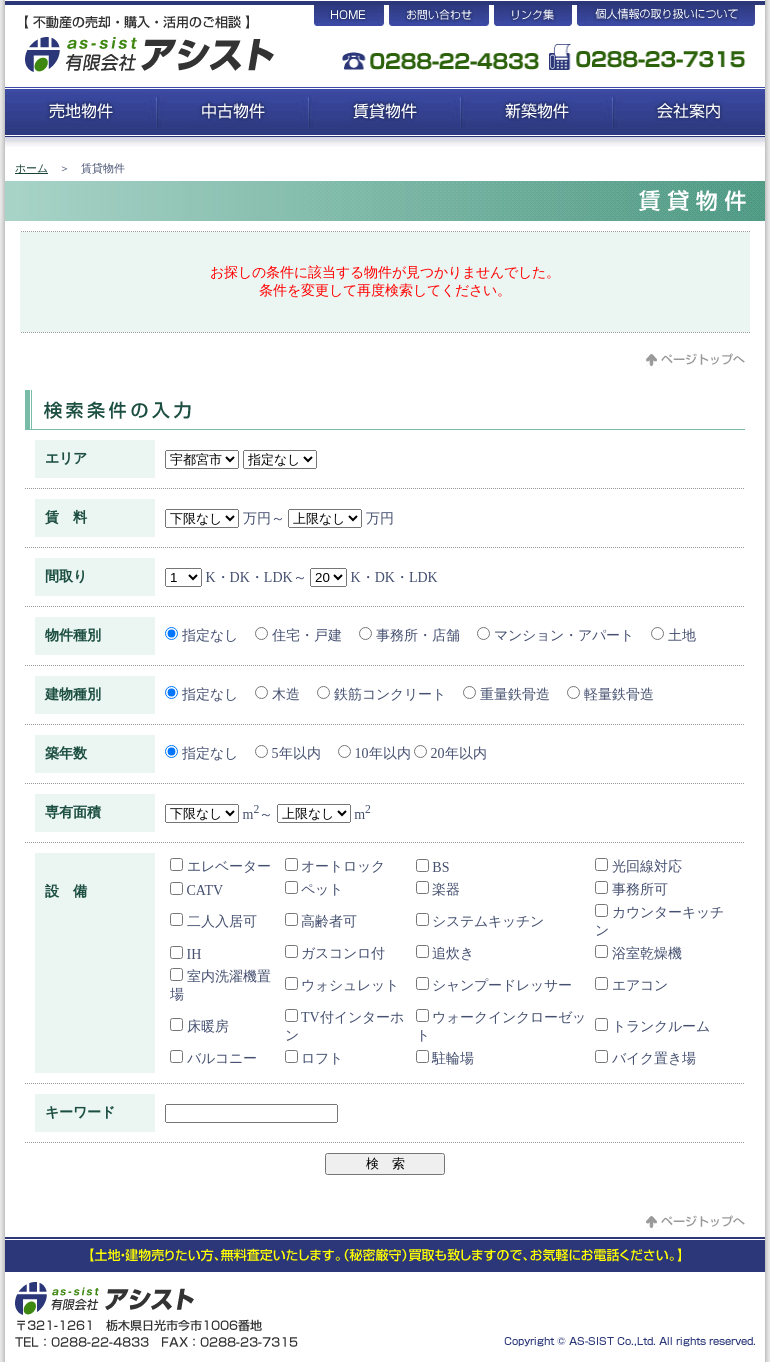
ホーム (31, 168)
